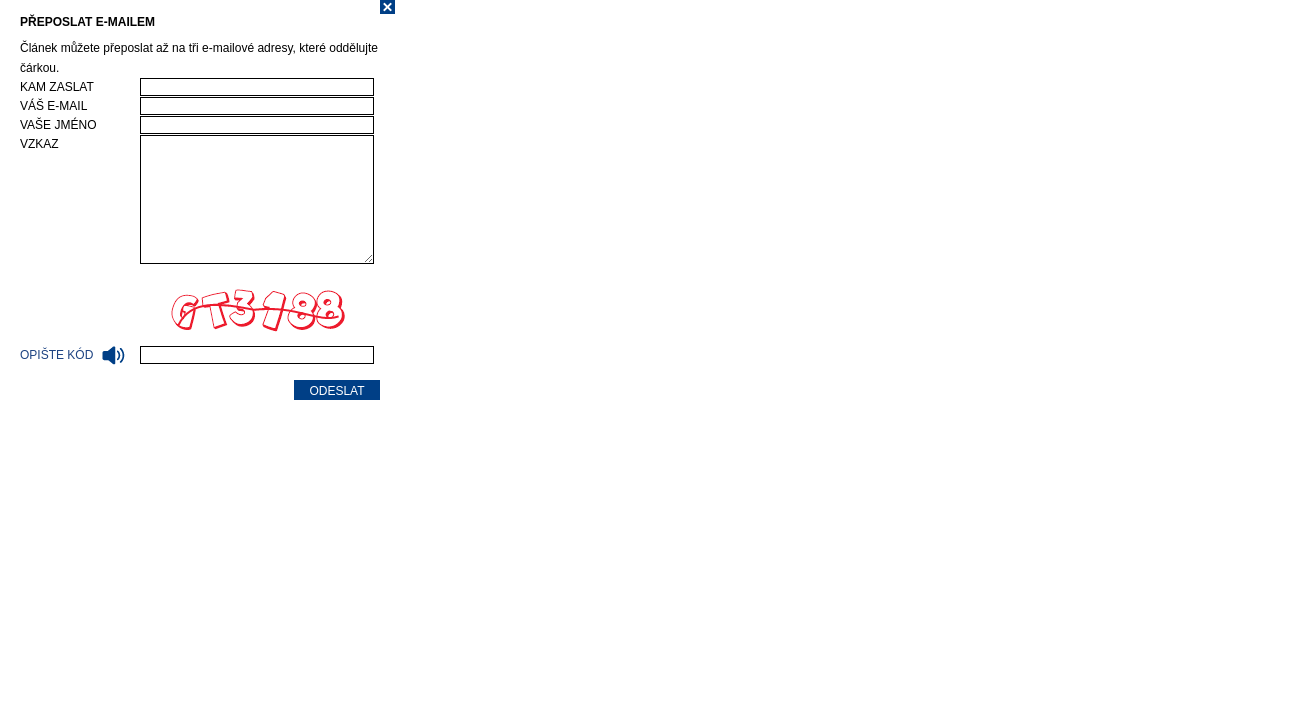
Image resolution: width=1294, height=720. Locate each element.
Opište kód (72, 355)
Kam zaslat (57, 87)
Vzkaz (39, 144)
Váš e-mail (53, 106)
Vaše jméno (58, 125)
